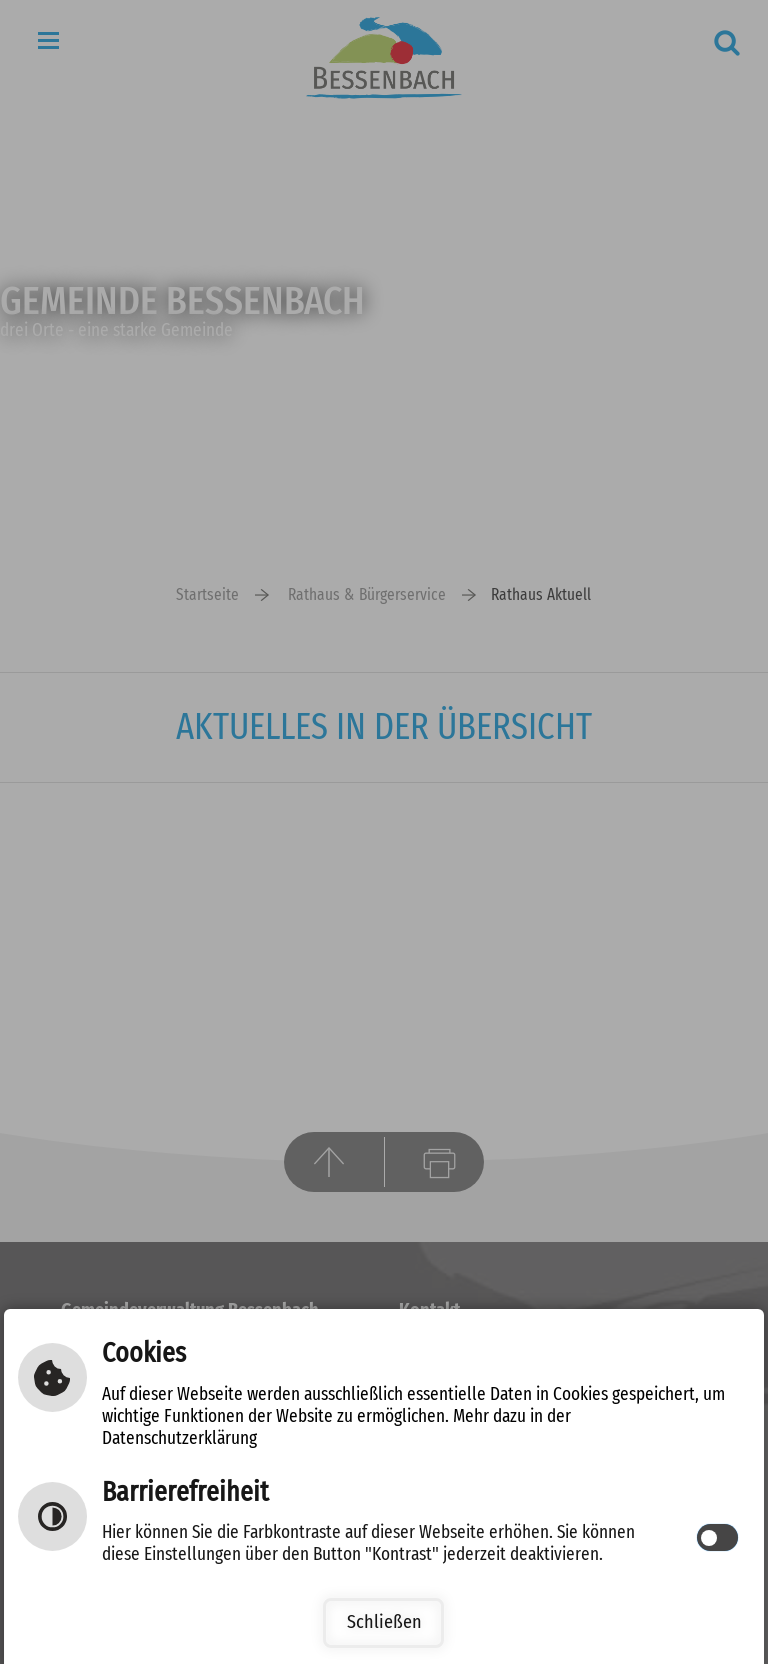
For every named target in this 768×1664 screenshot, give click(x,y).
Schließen (384, 1622)
